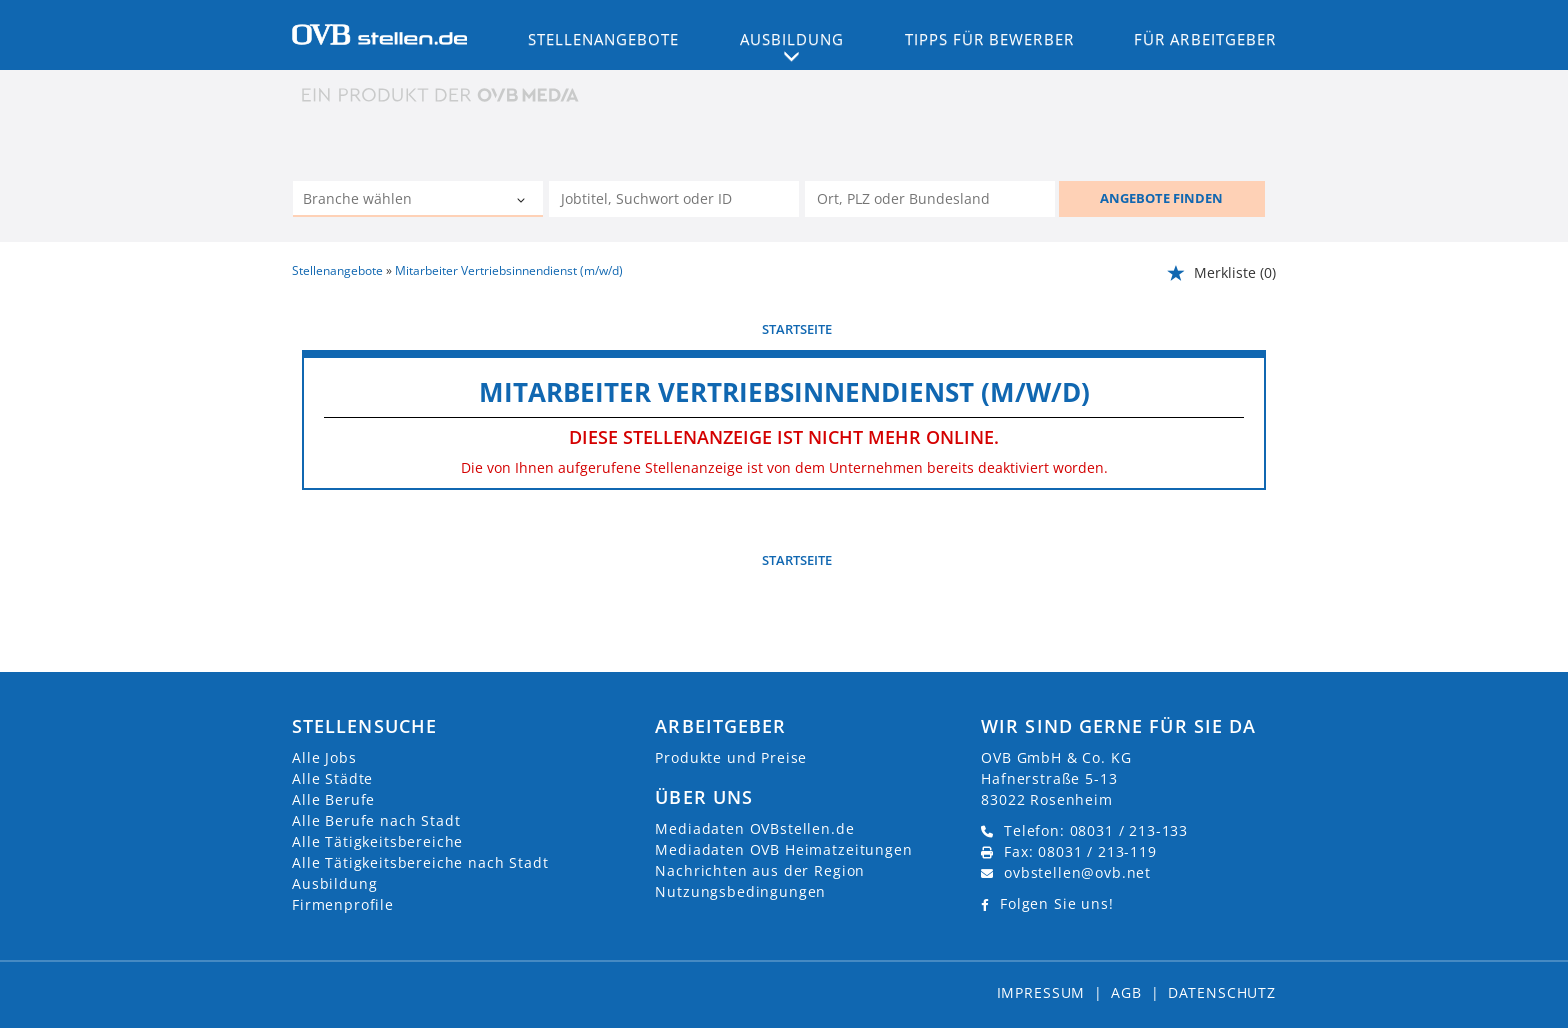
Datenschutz (1222, 992)
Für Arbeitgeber (1205, 39)
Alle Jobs (324, 757)
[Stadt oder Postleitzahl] (930, 199)
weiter (1243, 329)
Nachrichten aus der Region (760, 870)
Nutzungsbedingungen (740, 891)
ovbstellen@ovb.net (1077, 872)
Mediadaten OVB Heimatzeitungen (783, 849)
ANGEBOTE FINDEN (1161, 198)
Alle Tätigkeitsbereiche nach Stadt (420, 862)
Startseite (797, 329)
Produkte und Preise (731, 757)
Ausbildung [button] (792, 39)
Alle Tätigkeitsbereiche (377, 841)
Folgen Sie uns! (1057, 903)
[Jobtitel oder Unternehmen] (674, 199)
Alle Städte (332, 778)
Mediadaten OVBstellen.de (754, 828)
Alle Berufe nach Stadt (376, 820)
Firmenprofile (343, 904)
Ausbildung (334, 883)
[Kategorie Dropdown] (523, 201)
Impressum (1041, 992)
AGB (1126, 992)
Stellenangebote (604, 39)
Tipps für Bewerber (989, 39)
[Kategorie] (398, 201)
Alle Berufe (333, 799)
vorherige (337, 329)
